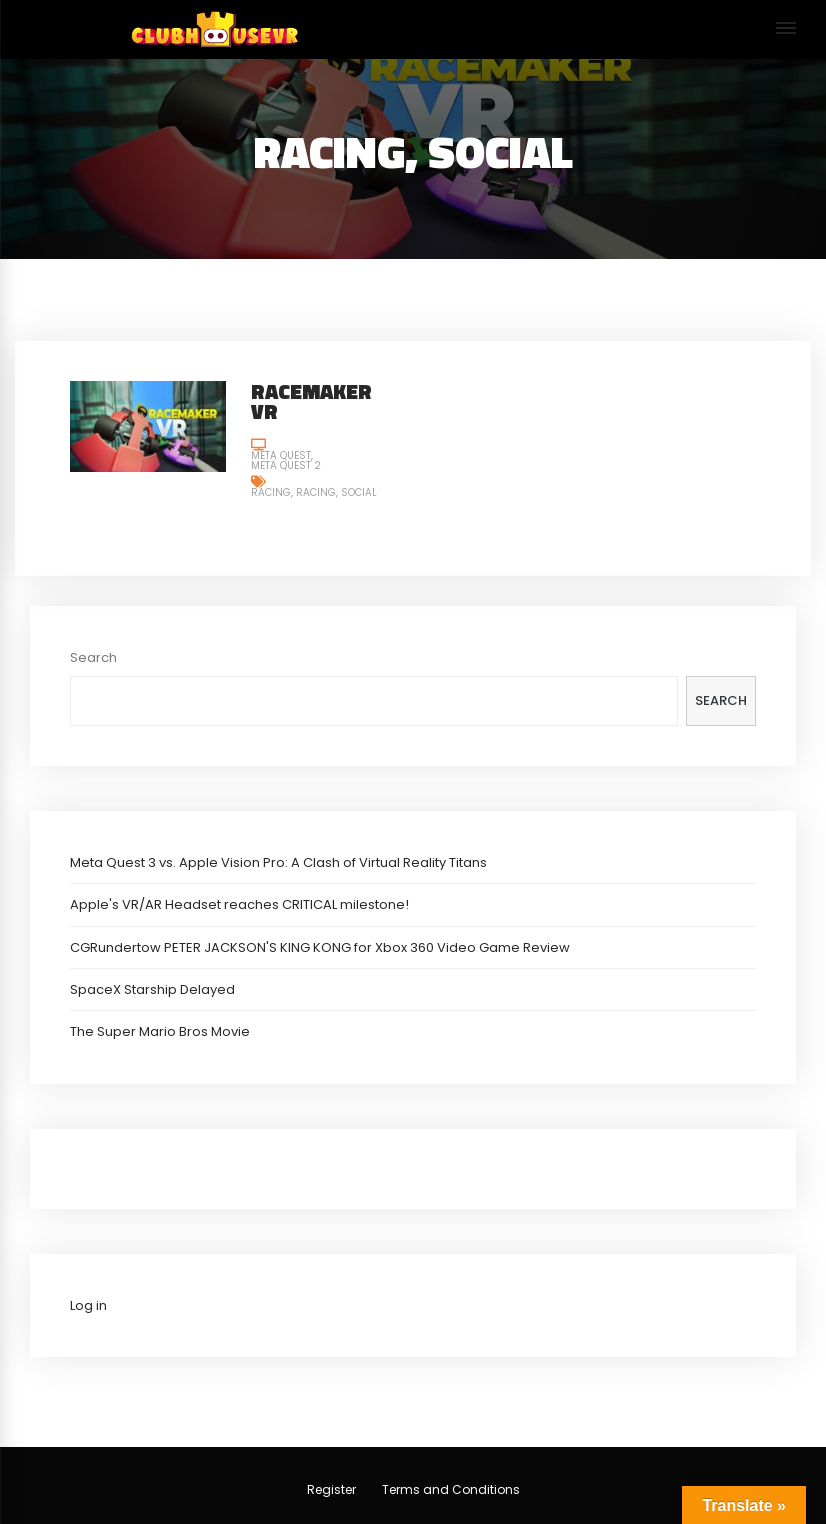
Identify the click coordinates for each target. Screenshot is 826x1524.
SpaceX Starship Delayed (152, 989)
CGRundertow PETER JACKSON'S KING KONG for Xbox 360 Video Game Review (320, 947)
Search (93, 657)
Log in (88, 1305)
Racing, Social (336, 492)
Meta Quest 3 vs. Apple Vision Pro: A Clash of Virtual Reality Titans (278, 862)
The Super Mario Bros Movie (160, 1031)
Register (331, 1489)
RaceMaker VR (311, 401)
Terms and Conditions (451, 1489)
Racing (271, 492)
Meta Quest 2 (286, 465)
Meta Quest (281, 455)
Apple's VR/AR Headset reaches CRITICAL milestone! (239, 904)
